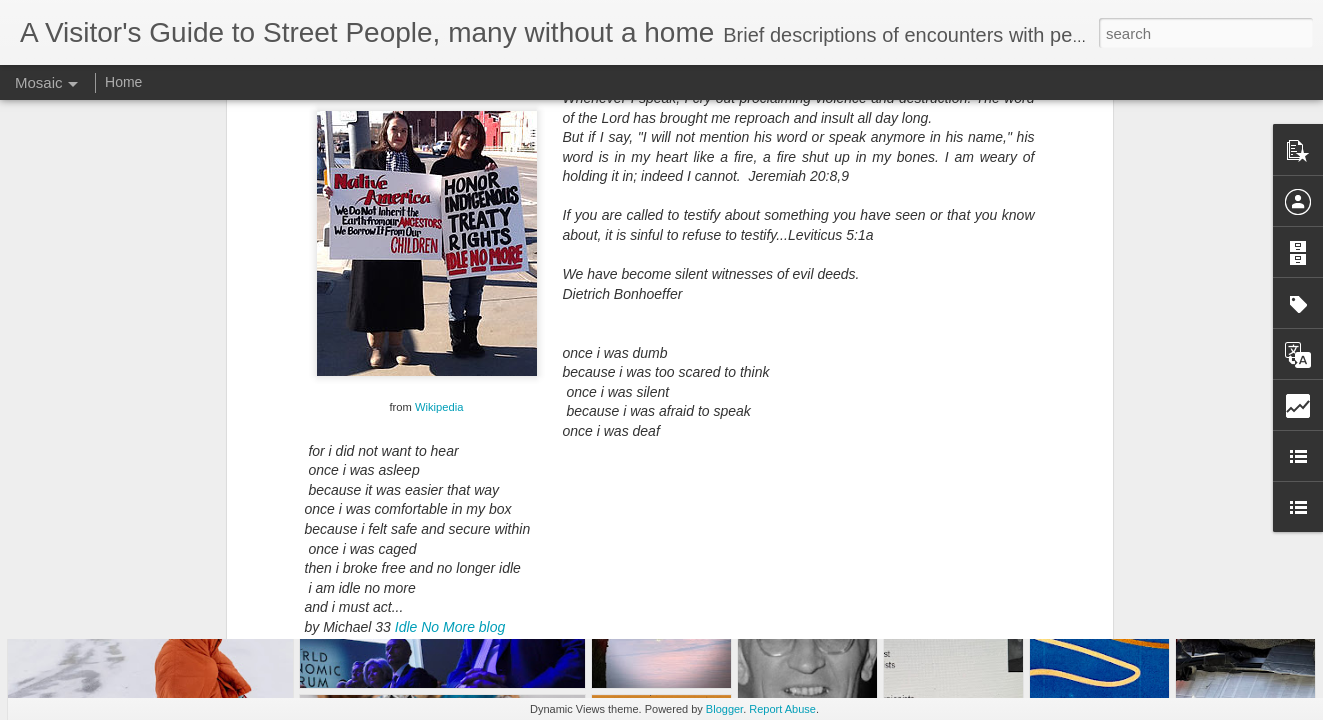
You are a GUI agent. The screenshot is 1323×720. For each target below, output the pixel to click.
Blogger (724, 709)
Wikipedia (439, 184)
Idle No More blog (450, 404)
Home (123, 82)
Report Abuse (782, 709)
